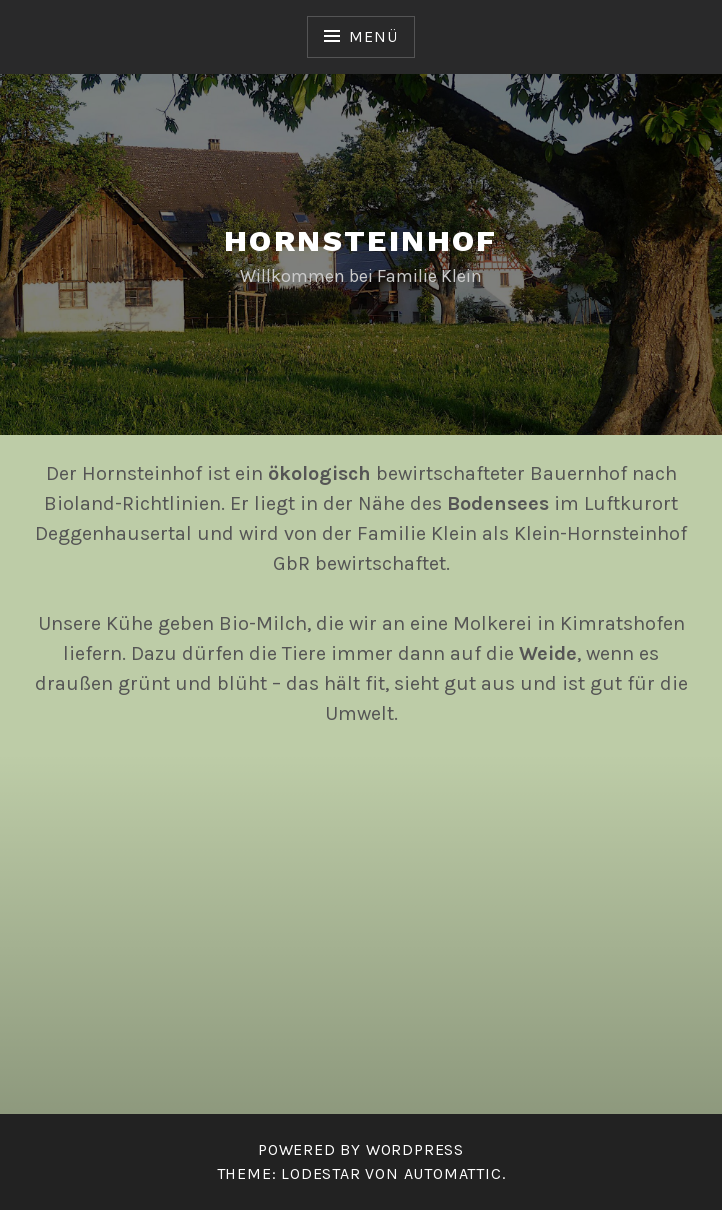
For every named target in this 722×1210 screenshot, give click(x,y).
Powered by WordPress (361, 1149)
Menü (373, 36)
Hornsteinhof (361, 240)
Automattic (453, 1173)
